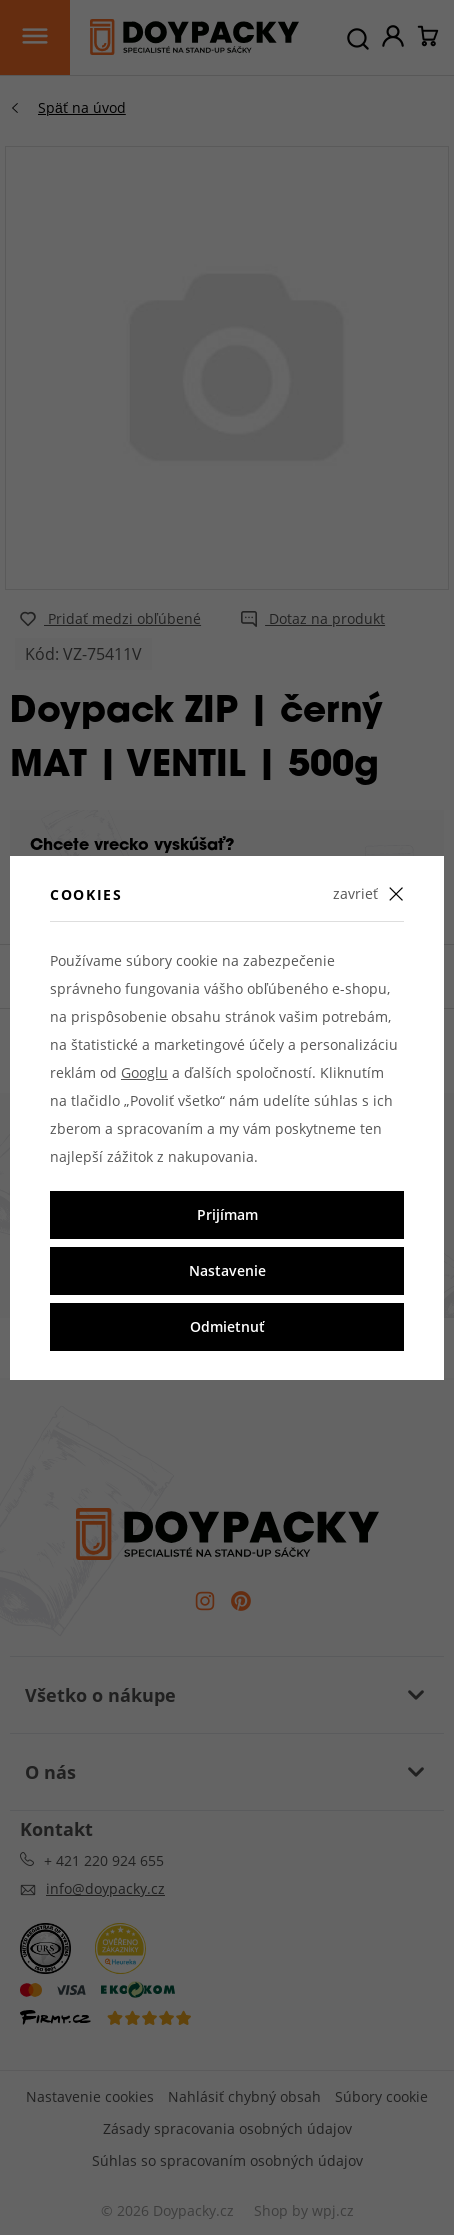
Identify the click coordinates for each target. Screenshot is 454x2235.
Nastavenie (227, 1270)
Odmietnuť (227, 1326)
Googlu (144, 1072)
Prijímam (227, 1214)
